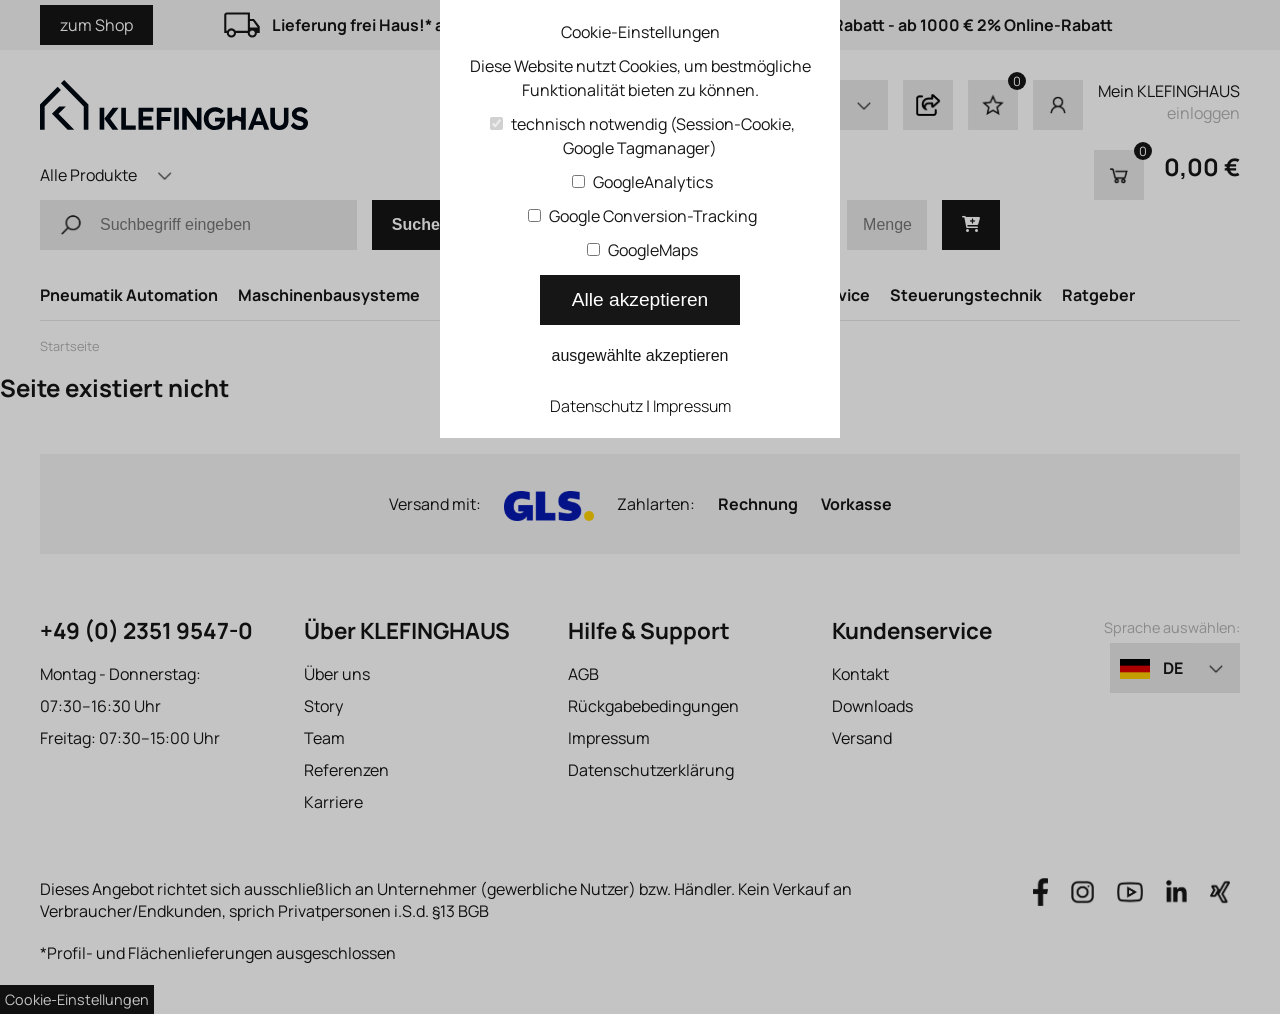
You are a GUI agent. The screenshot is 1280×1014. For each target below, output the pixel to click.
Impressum (692, 406)
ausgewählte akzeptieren (639, 355)
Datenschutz (596, 406)
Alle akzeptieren (640, 299)
